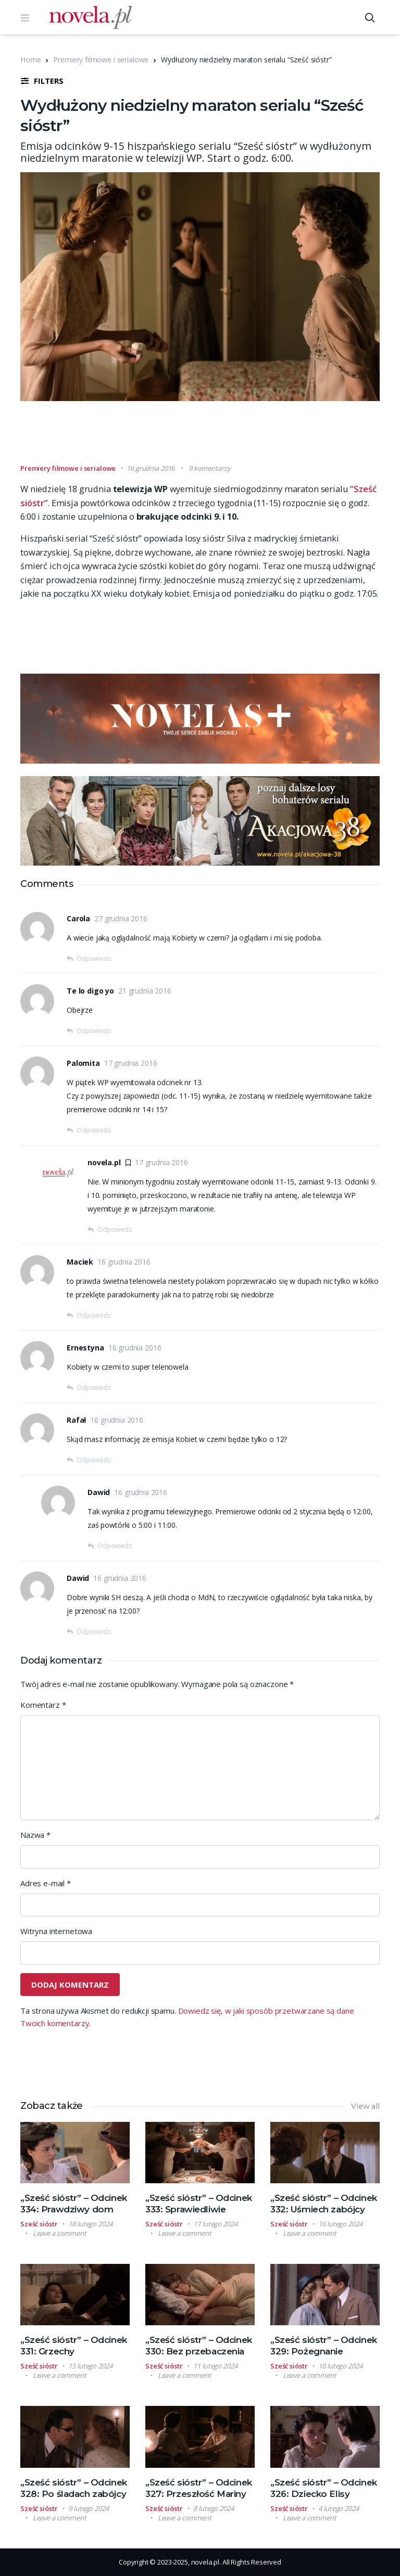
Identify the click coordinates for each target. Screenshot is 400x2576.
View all (365, 2106)
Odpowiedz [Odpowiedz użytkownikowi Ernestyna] (94, 1387)
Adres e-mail (45, 1883)
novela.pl (104, 1162)
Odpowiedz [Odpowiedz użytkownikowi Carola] (94, 958)
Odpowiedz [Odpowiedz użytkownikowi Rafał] (94, 1460)
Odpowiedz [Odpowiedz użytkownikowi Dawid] (114, 1545)
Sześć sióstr (38, 2224)
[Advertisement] (209, 437)
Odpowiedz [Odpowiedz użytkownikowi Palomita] (94, 1130)
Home (30, 60)
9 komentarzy (209, 468)
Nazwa (35, 1835)
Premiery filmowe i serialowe (100, 60)
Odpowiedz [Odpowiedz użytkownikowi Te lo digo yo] (94, 1030)
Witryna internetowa (56, 1931)
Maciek (80, 1262)
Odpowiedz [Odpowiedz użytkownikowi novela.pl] (114, 1229)
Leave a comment (59, 2233)
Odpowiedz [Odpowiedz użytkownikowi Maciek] (94, 1315)
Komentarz (43, 1704)
